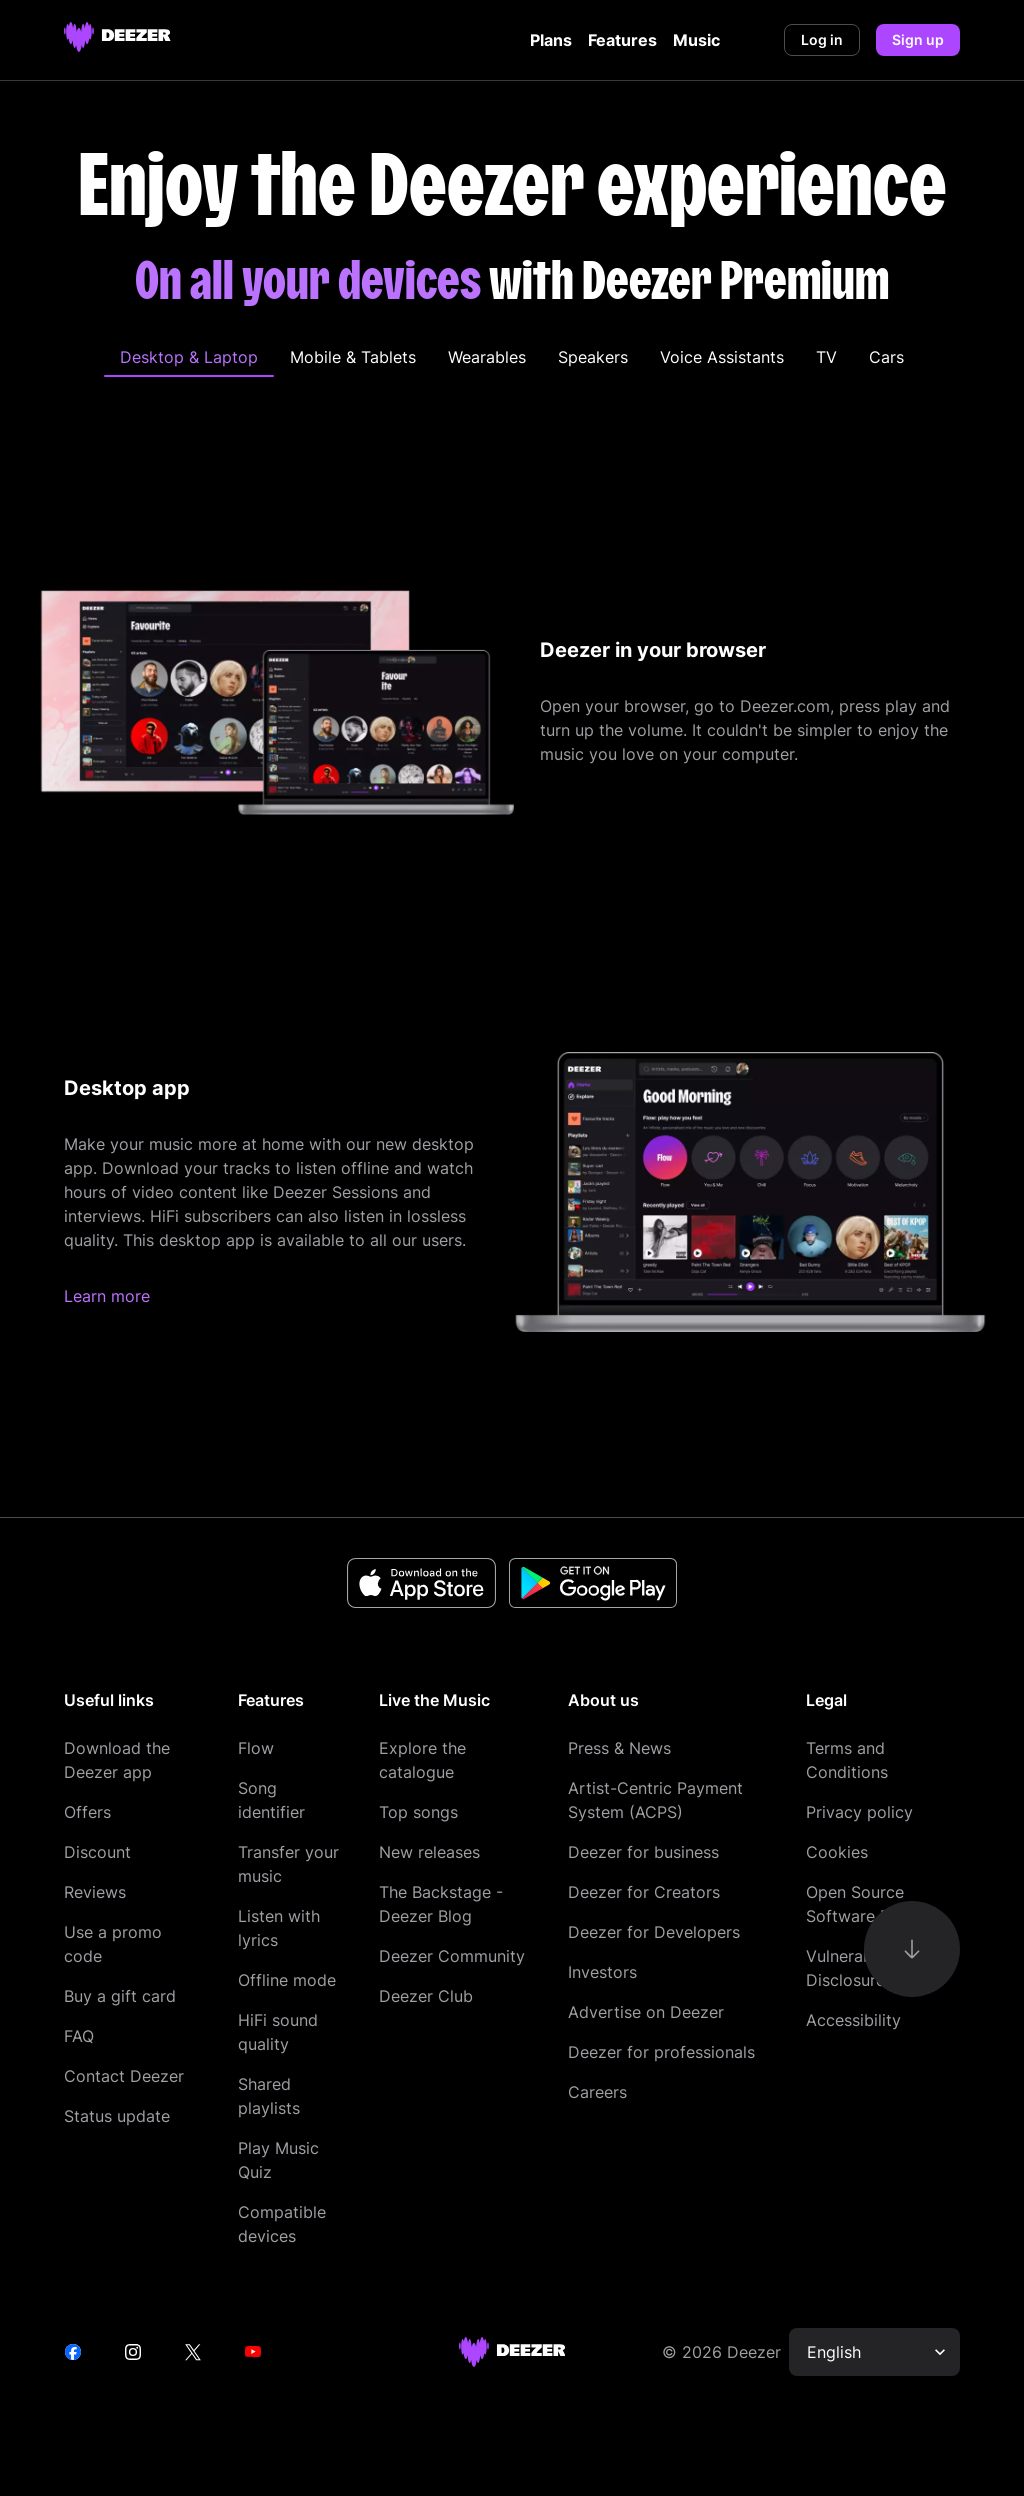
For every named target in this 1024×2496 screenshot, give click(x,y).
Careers (597, 2092)
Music (696, 40)
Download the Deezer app (117, 1760)
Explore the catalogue (422, 1760)
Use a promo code (113, 1944)
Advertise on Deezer (646, 2012)
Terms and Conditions (847, 1760)
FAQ (79, 2036)
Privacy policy (859, 1812)
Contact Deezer (124, 2076)
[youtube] (253, 2352)
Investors (602, 1972)
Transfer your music (288, 1864)
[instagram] (133, 2352)
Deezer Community (452, 1956)
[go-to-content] (912, 1949)
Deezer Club (426, 1996)
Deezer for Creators (644, 1892)
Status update (117, 2116)
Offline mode (287, 1980)
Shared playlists (269, 2096)
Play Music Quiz (278, 2160)
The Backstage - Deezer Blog (441, 1904)
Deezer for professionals (661, 2052)
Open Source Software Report (869, 1904)
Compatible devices (282, 2224)
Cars (886, 357)
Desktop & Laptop (189, 357)
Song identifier (271, 1800)
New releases (429, 1852)
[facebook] (73, 2352)
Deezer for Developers (654, 1932)
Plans (551, 40)
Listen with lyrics (279, 1928)
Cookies (837, 1852)
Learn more (107, 1296)
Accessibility (853, 2020)
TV (826, 357)
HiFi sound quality (278, 2032)
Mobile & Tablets (353, 357)
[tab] (189, 357)
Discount (97, 1852)
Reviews (95, 1892)
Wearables (487, 357)
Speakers (593, 357)
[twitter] (193, 2352)
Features (622, 40)
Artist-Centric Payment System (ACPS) (655, 1800)
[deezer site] (512, 2352)
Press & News (619, 1748)
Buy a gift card (120, 1996)
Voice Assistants (722, 357)
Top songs (418, 1812)
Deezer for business (643, 1852)
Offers (87, 1812)
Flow (256, 1748)
